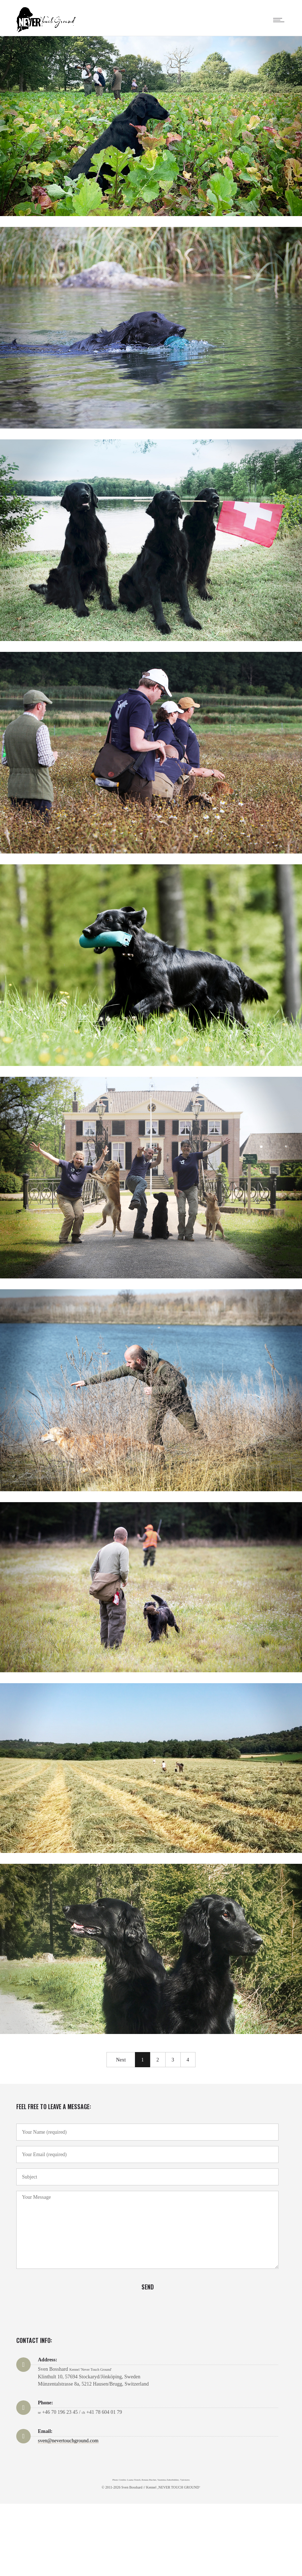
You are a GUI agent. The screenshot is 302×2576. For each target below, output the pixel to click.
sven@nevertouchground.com (68, 2440)
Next (121, 2060)
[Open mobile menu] (280, 20)
